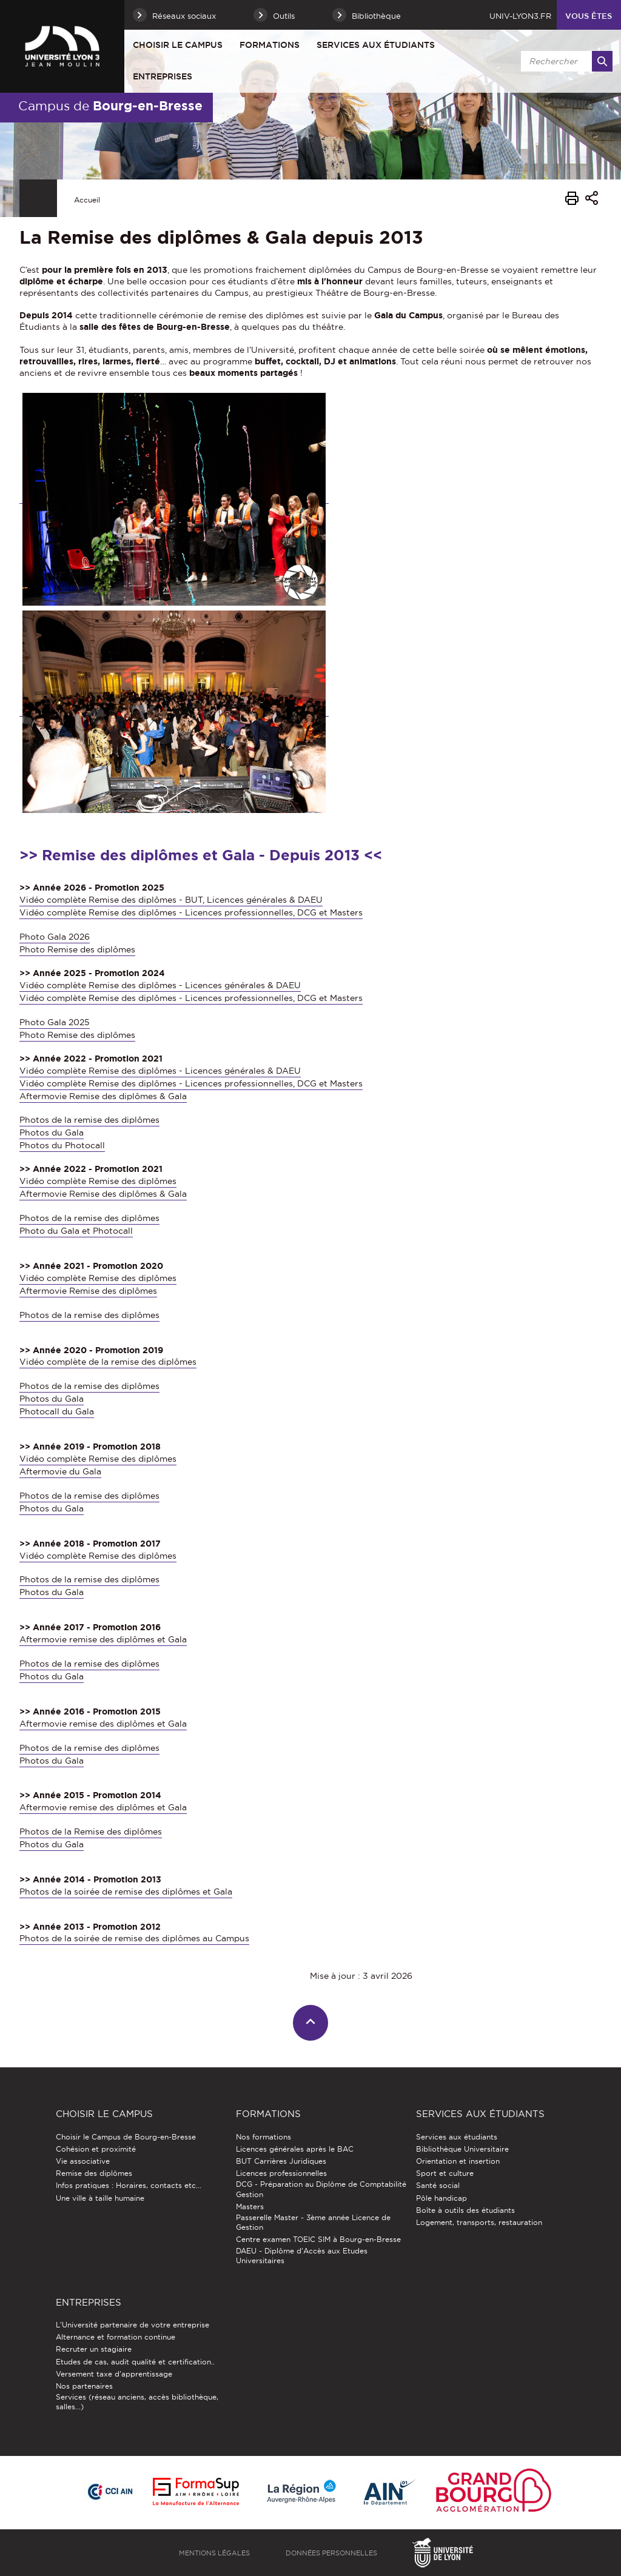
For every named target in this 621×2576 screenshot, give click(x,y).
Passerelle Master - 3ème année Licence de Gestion (313, 2222)
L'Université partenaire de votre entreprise (132, 2325)
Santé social (438, 2185)
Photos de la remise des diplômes (89, 1120)
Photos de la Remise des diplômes (90, 1831)
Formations (270, 45)
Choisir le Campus (178, 45)
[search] (564, 61)
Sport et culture (445, 2173)
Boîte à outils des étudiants (465, 2210)
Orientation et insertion (458, 2161)
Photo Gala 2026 (54, 937)
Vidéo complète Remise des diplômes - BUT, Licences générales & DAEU (171, 900)
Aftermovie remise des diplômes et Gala (103, 1639)
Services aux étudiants (376, 45)
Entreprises (162, 76)
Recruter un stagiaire (94, 2349)
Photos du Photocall (62, 1145)
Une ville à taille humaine (100, 2198)
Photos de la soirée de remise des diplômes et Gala (125, 1891)
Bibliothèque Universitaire (462, 2149)
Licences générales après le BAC (295, 2149)
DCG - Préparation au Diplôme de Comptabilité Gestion (321, 2189)
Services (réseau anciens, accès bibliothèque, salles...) (137, 2401)
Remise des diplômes (94, 2173)
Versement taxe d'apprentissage (114, 2374)
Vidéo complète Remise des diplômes (97, 1181)
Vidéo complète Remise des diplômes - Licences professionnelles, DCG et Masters (191, 912)
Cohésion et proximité (96, 2149)
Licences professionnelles (281, 2173)
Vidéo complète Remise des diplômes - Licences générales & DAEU (160, 985)
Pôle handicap (441, 2198)
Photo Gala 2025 (54, 1022)
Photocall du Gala (56, 1411)
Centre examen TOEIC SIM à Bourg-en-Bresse (318, 2239)
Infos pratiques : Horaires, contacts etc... (128, 2185)
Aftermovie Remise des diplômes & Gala (103, 1096)
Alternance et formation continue (115, 2337)
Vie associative (83, 2161)
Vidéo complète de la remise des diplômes (107, 1362)
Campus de (110, 105)
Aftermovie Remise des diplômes (88, 1291)
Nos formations (263, 2137)
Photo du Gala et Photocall (76, 1231)
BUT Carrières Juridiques (281, 2161)
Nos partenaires (84, 2386)
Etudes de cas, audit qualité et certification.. (135, 2362)
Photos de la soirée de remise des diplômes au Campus (134, 1938)
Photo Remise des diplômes (77, 949)
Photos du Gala (51, 1132)
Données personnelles (331, 2553)
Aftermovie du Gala (60, 1471)
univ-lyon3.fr (520, 16)
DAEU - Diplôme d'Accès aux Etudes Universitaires (302, 2255)
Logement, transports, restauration (479, 2222)
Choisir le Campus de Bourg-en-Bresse (126, 2137)
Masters (250, 2206)
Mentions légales (214, 2553)
